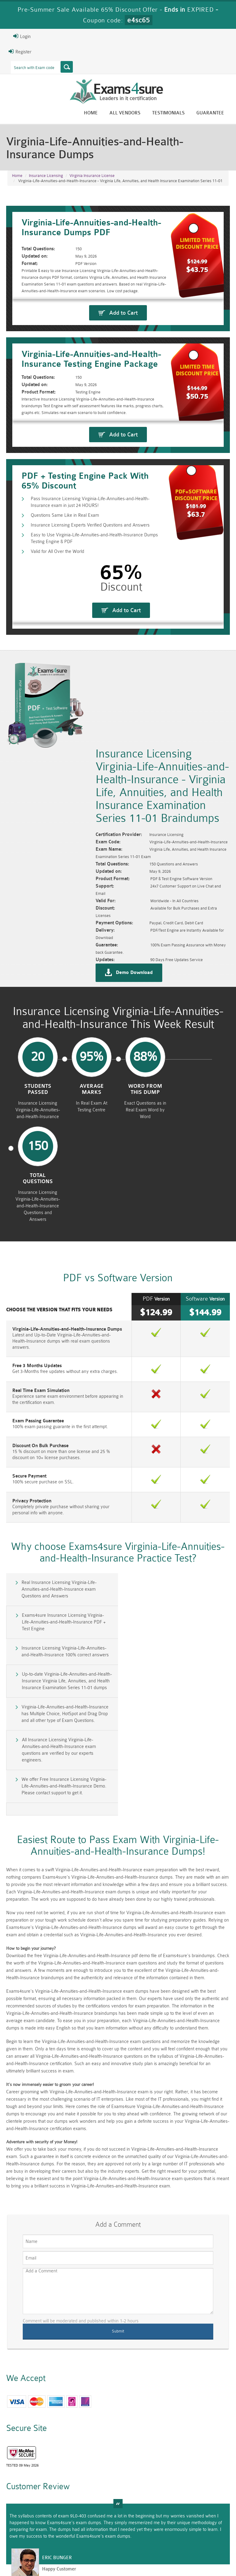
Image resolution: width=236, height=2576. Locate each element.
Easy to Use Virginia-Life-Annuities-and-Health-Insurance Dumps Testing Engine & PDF (94, 659)
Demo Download (134, 1008)
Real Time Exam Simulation (40, 1330)
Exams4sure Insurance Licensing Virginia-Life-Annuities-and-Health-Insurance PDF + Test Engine (176, 1529)
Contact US (158, 2552)
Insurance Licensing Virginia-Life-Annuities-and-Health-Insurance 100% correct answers (65, 1559)
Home (91, 113)
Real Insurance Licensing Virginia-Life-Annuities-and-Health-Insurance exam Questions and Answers (59, 1529)
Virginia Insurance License (92, 175)
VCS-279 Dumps (64, 2529)
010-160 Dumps (29, 2529)
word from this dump (145, 1124)
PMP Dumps (64, 2511)
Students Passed (37, 1124)
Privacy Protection (31, 1440)
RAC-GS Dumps (100, 2514)
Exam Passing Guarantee (38, 1360)
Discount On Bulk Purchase (40, 1385)
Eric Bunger (57, 2394)
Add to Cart (123, 350)
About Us (51, 2552)
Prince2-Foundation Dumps (207, 2516)
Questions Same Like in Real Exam (65, 635)
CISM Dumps (28, 2511)
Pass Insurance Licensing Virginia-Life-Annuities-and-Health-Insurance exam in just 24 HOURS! (90, 622)
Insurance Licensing (46, 175)
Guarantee (210, 113)
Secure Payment (29, 1416)
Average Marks (91, 1124)
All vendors (124, 113)
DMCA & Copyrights (198, 2552)
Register (20, 51)
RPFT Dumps (136, 2511)
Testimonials (168, 113)
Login (22, 36)
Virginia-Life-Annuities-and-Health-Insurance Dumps (67, 1275)
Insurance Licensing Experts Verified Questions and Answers (90, 645)
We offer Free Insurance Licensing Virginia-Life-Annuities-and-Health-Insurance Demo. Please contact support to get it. (64, 1634)
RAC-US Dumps (171, 2514)
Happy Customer (59, 2405)
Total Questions (198, 1124)
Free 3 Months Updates (37, 1305)
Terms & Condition (118, 2552)
